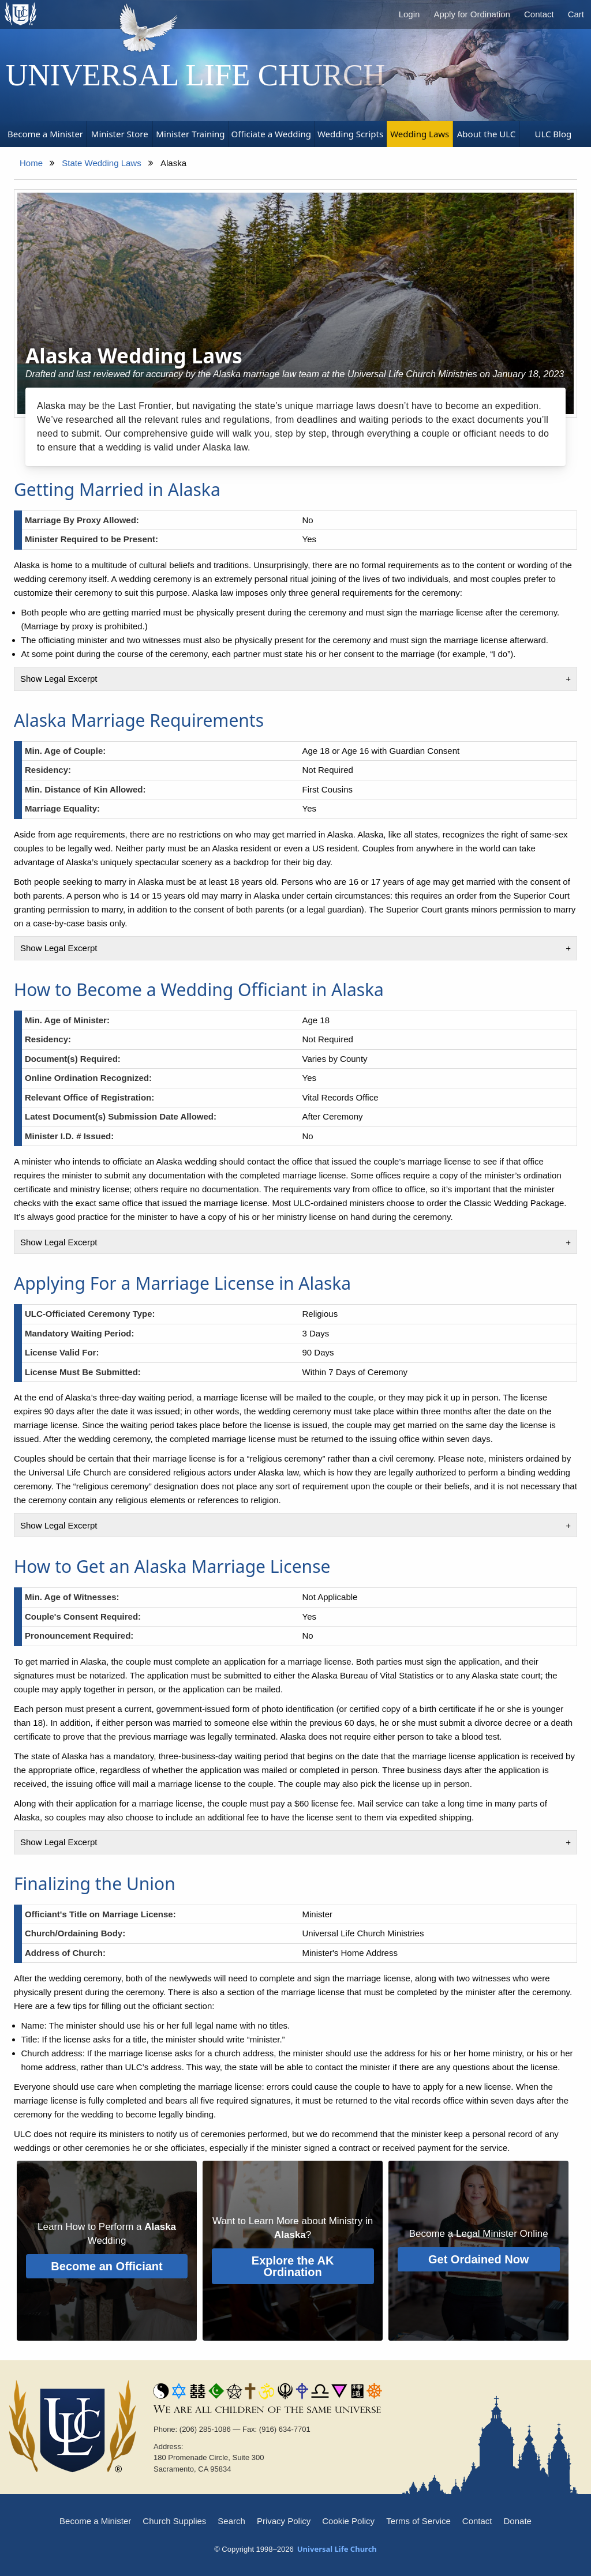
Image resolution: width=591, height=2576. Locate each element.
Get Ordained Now (478, 2259)
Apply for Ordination (471, 14)
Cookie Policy (348, 2521)
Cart (576, 14)
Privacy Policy (284, 2521)
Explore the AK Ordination (293, 2266)
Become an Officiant (106, 2266)
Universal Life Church (196, 75)
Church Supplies (174, 2521)
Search (231, 2521)
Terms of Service (418, 2521)
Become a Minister (95, 2521)
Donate (518, 2521)
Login (409, 14)
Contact (539, 14)
